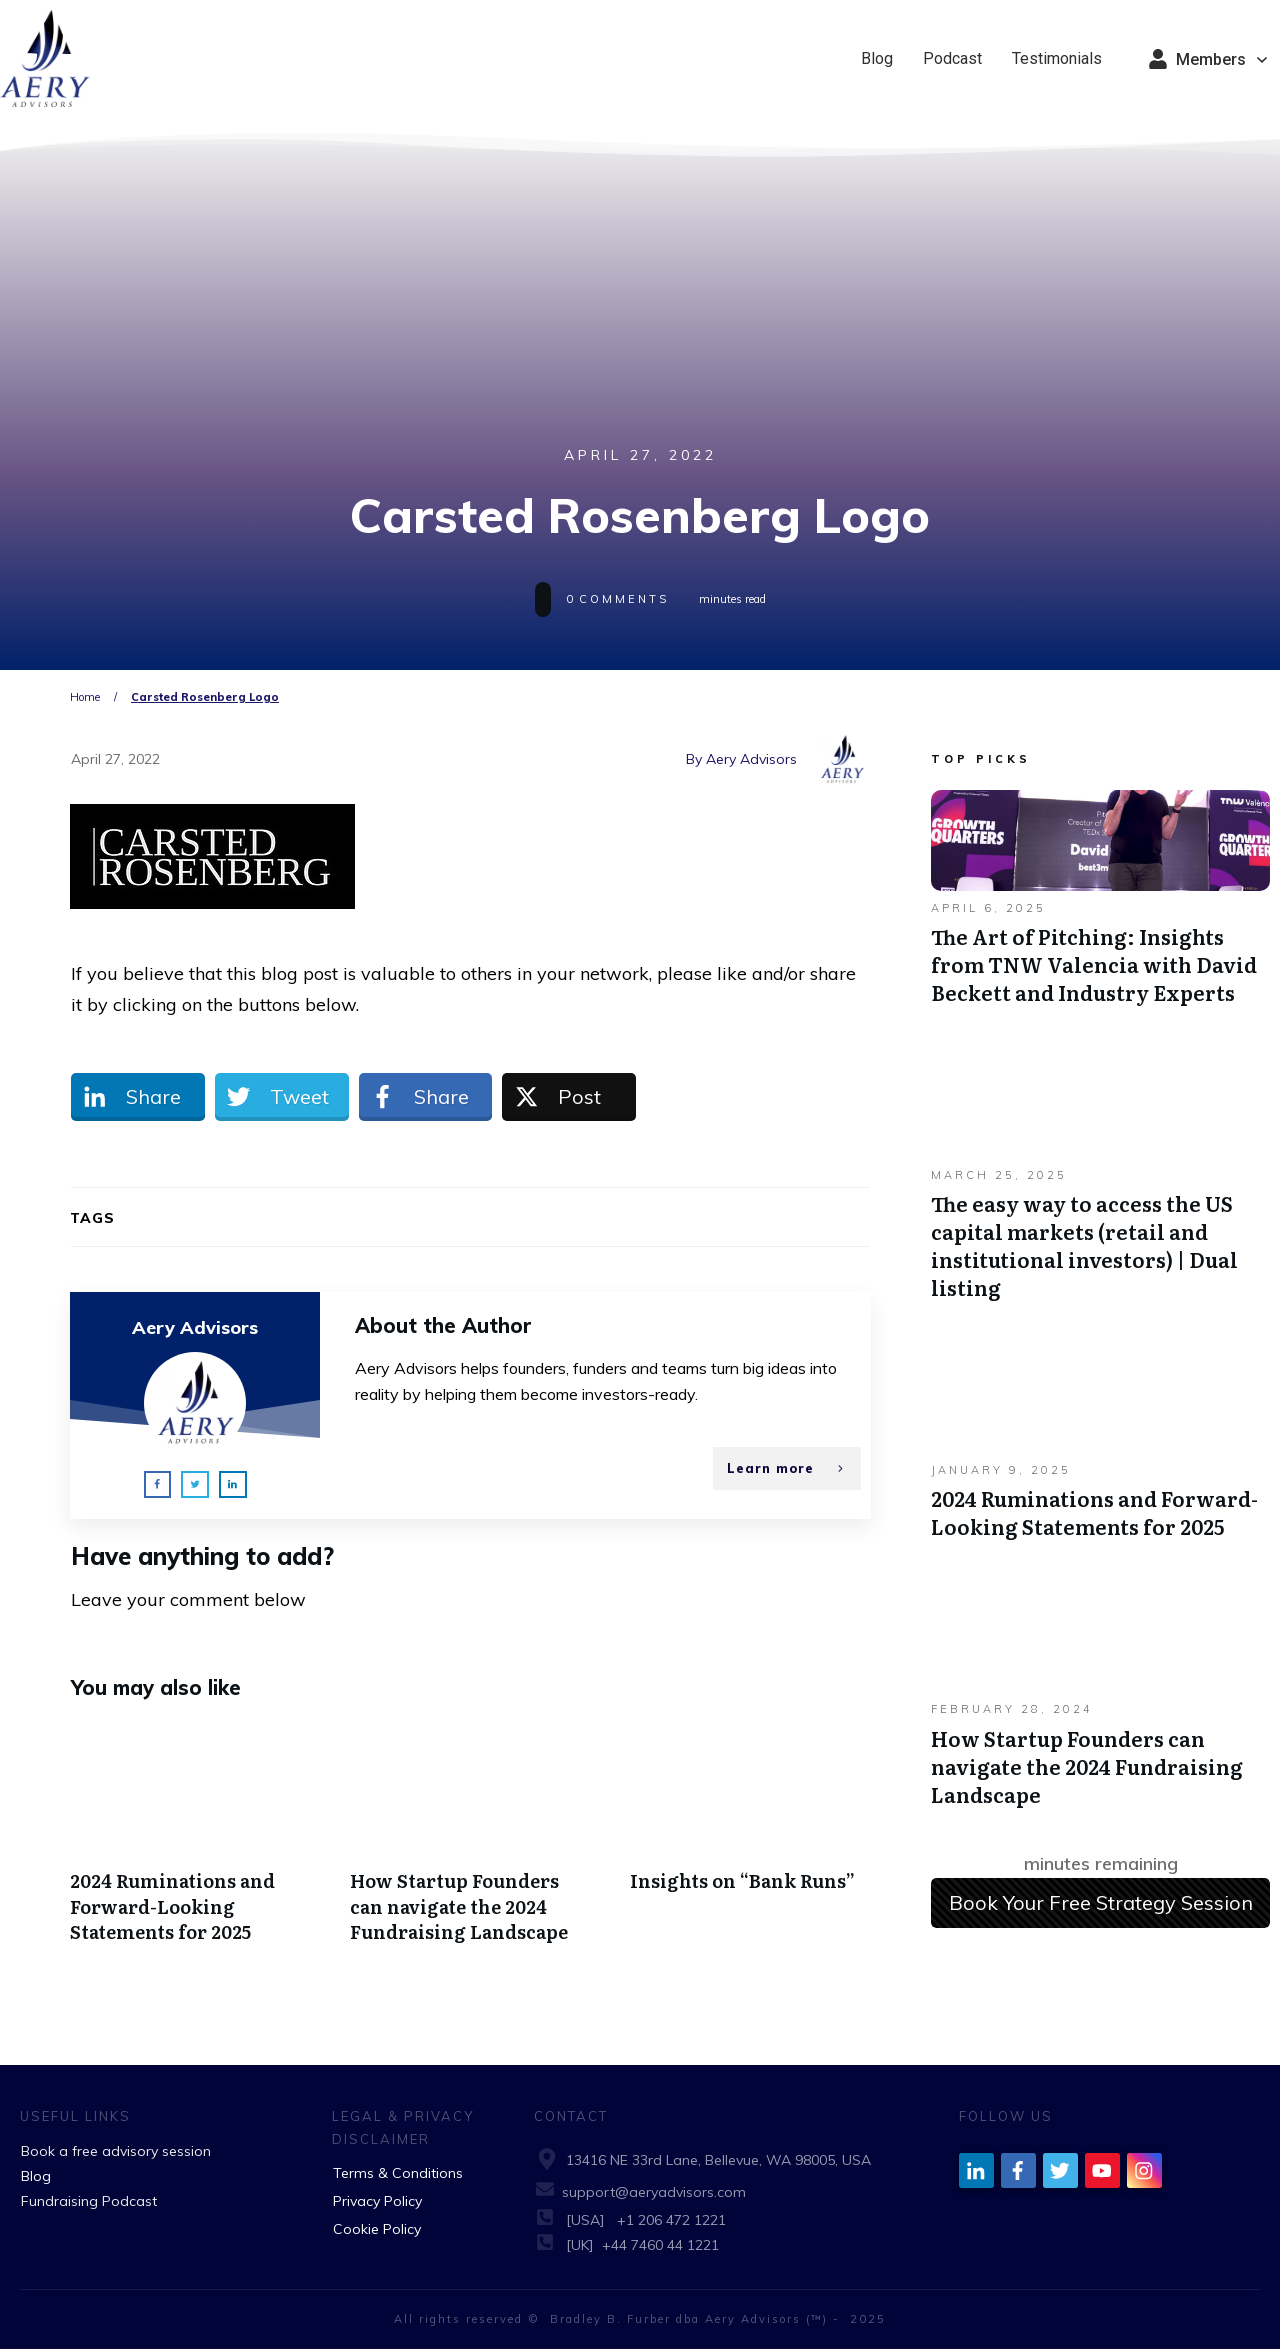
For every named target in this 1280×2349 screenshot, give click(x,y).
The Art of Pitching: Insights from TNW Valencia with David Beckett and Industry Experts (1100, 908)
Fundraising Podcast (89, 2201)
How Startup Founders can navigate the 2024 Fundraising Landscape (470, 1843)
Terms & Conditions (398, 2173)
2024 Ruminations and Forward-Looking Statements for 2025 (190, 1843)
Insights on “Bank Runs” (750, 1843)
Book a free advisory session (116, 2151)
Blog (36, 2176)
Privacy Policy (377, 2201)
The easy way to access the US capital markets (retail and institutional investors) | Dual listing (1100, 1189)
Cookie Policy (377, 2229)
